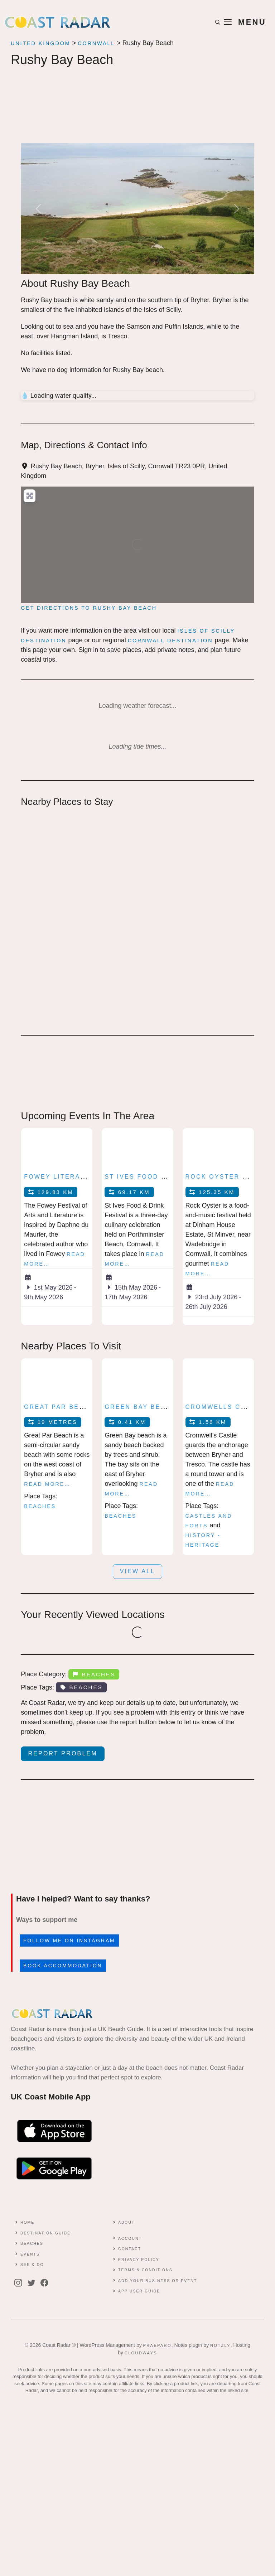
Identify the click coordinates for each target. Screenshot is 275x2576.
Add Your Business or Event (157, 2281)
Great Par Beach (59, 1407)
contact (129, 2249)
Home (27, 2222)
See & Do (32, 2265)
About (126, 2222)
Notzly (220, 2345)
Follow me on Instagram (69, 1940)
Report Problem (62, 1753)
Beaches (40, 1506)
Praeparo (157, 2345)
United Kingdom (41, 43)
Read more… (47, 1484)
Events (30, 2254)
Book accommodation (62, 1965)
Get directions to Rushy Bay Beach (89, 608)
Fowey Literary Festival (76, 1177)
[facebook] (46, 2283)
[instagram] (20, 2283)
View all (137, 1571)
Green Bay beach (140, 1407)
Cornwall (96, 43)
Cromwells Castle (225, 1407)
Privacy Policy (138, 2260)
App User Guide (139, 2291)
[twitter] (33, 2283)
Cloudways (141, 2353)
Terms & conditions (145, 2270)
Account (130, 2239)
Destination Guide (45, 2233)
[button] (217, 22)
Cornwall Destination (170, 640)
